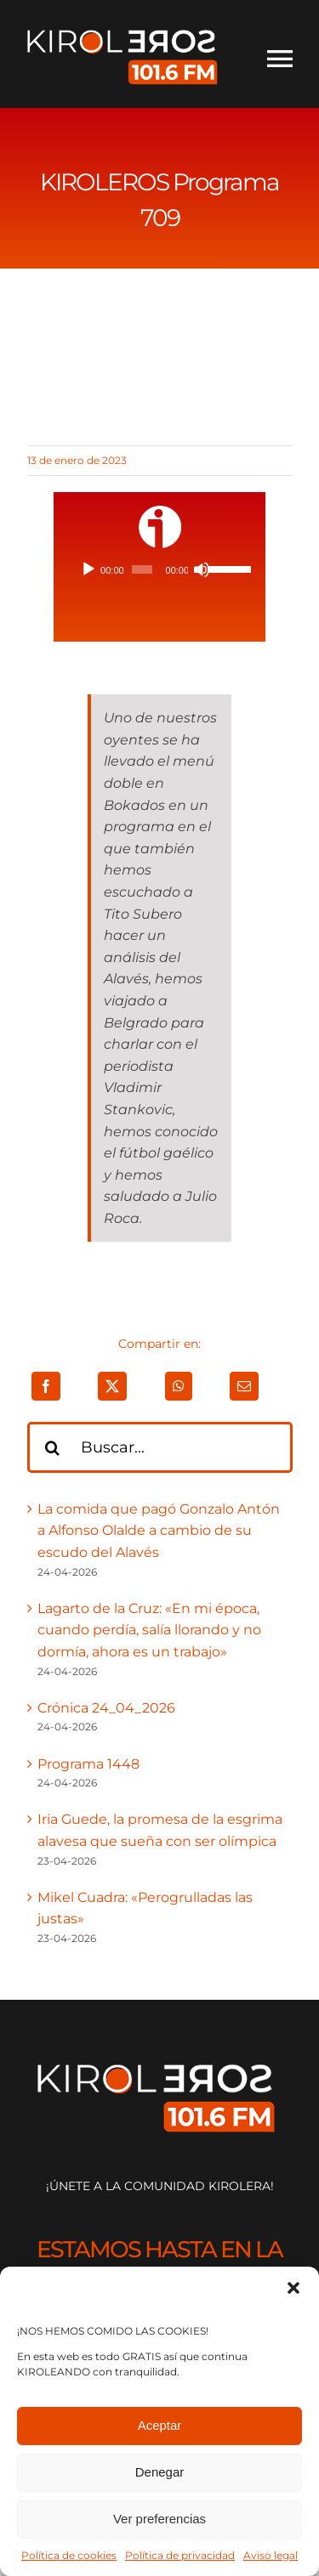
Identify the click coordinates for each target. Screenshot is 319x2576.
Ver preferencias (159, 2518)
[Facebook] (46, 1386)
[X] (112, 1386)
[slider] (142, 569)
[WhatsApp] (179, 1386)
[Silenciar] (201, 569)
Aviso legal (270, 2555)
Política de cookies (69, 2555)
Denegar (160, 2472)
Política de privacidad (180, 2555)
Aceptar (160, 2425)
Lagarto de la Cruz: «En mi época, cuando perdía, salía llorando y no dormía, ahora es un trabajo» (149, 1630)
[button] (293, 2287)
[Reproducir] (88, 569)
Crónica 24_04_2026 (106, 1708)
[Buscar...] (160, 1447)
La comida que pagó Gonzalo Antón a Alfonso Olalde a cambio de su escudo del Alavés (158, 1530)
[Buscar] (52, 1447)
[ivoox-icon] (160, 512)
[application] (159, 569)
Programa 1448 (88, 1764)
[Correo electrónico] (244, 1386)
